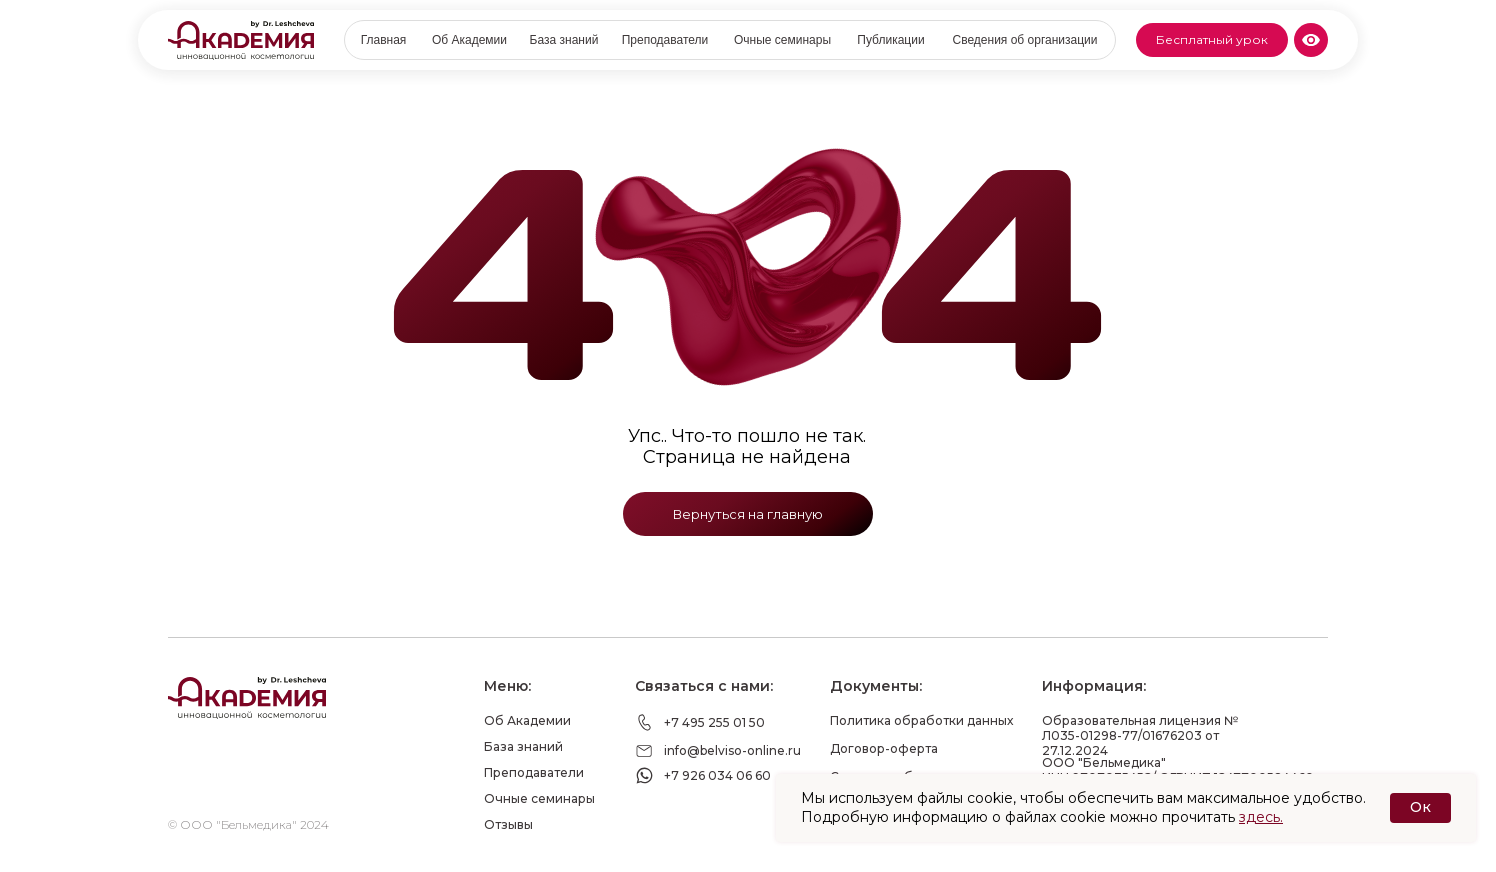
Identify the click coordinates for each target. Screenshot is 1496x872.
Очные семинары (539, 798)
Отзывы (508, 824)
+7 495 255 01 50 (714, 722)
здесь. (1261, 817)
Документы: (876, 686)
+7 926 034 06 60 (717, 775)
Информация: (1094, 686)
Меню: (507, 686)
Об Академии (527, 720)
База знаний (523, 746)
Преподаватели (534, 772)
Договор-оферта (884, 748)
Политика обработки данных (921, 720)
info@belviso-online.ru (732, 750)
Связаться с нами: (704, 686)
